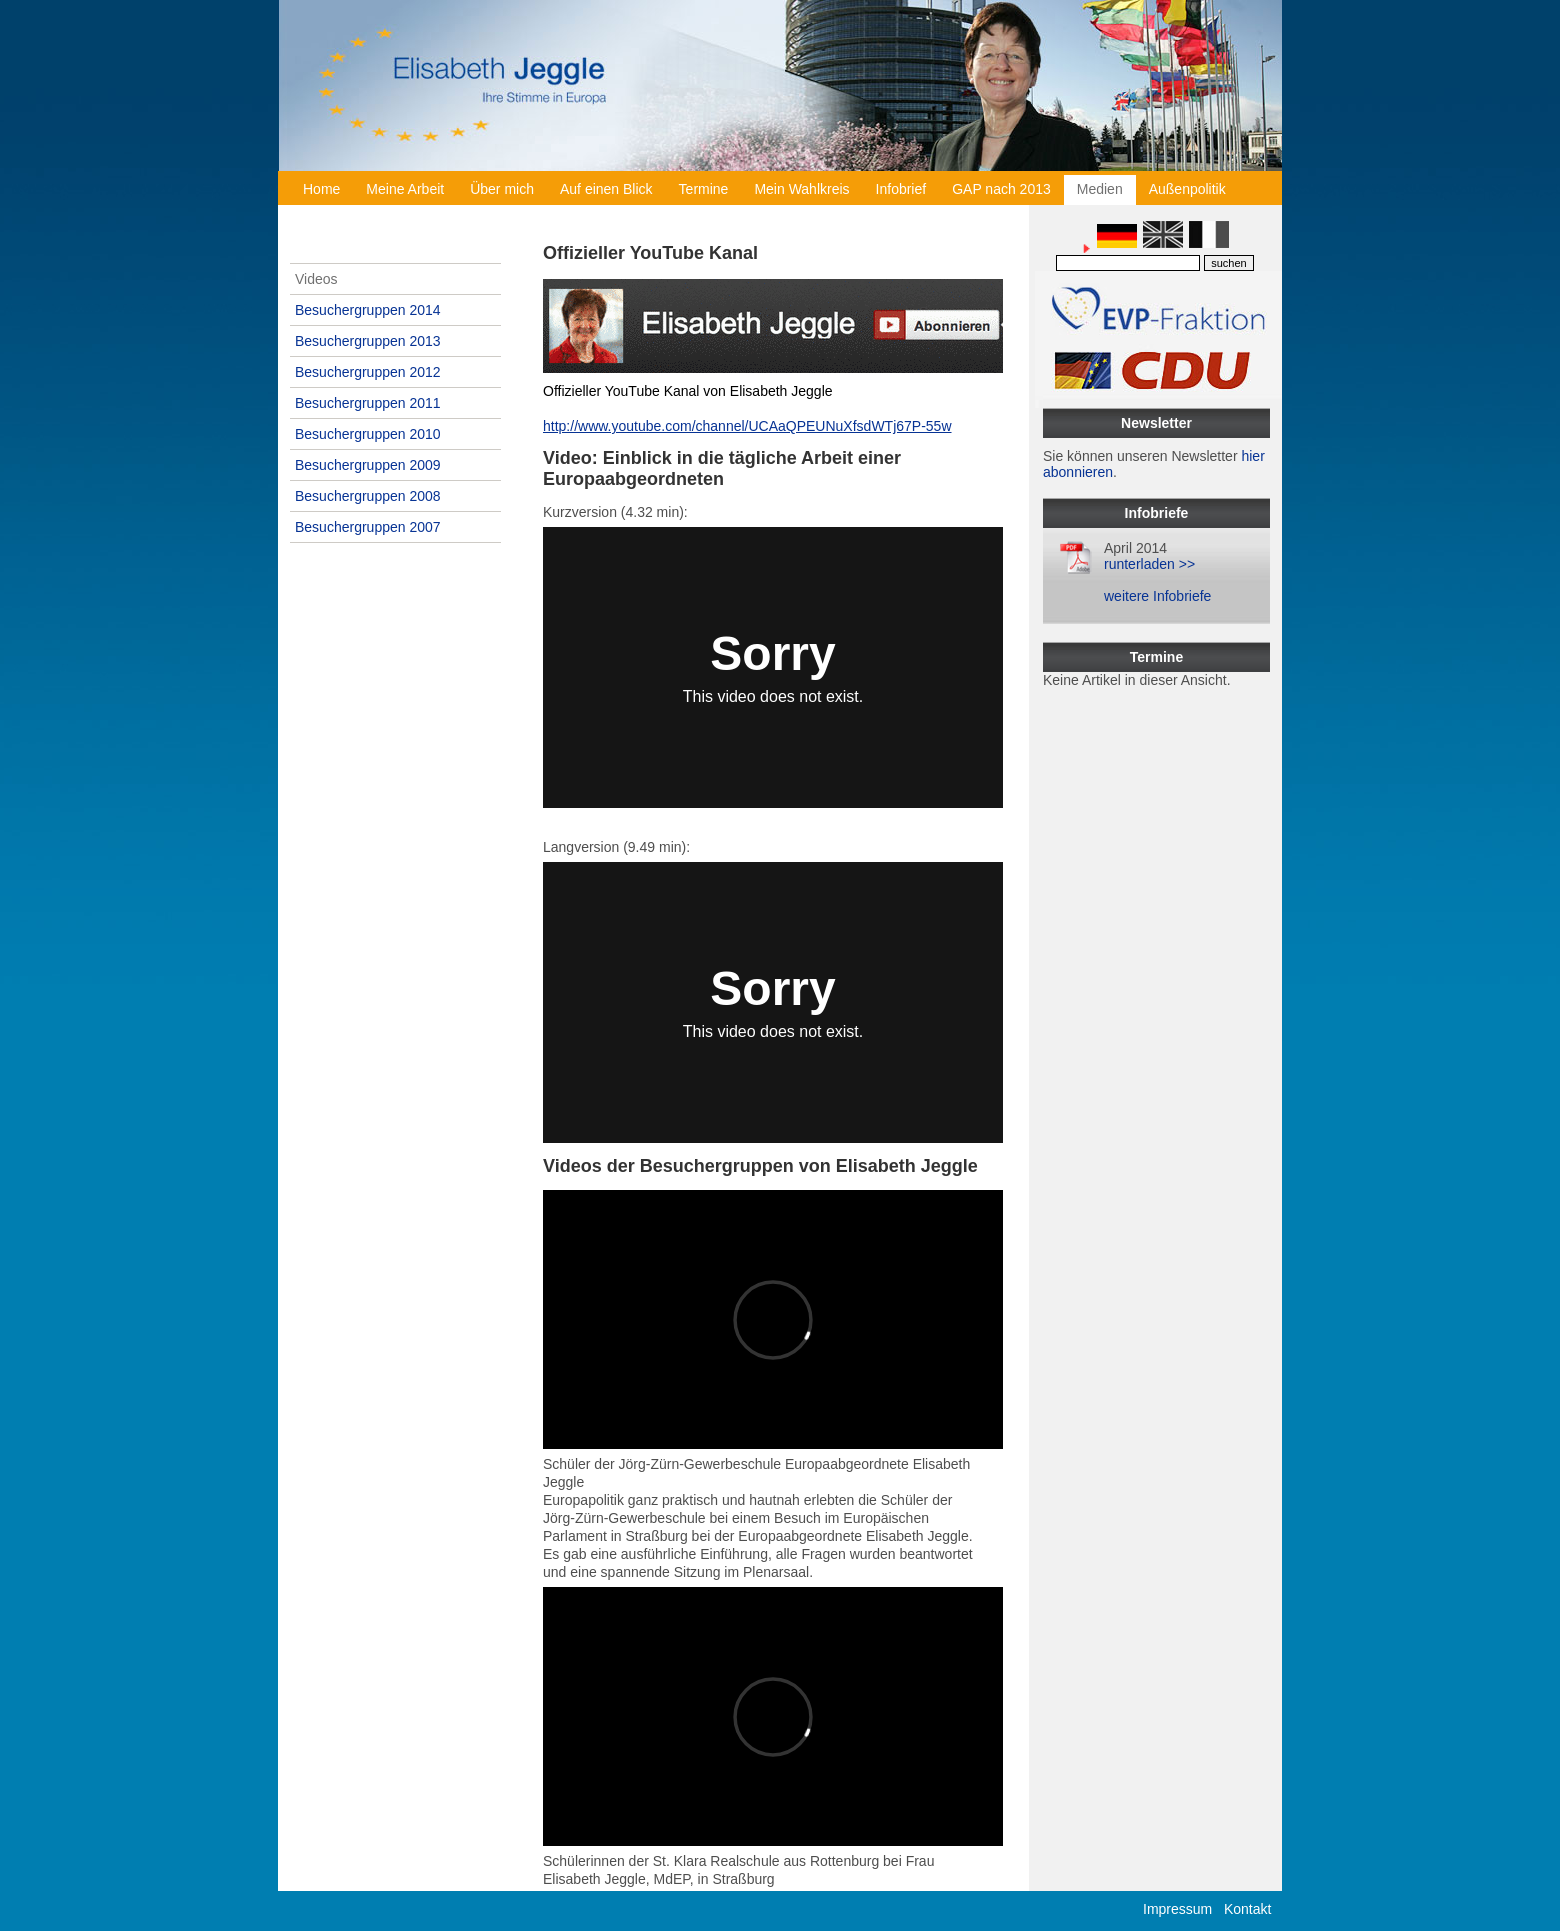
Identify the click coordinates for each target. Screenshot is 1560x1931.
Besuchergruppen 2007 (368, 527)
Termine (704, 189)
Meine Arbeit (405, 189)
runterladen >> (1149, 564)
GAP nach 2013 (1001, 189)
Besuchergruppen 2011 (368, 403)
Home (321, 189)
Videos (316, 279)
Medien (1100, 189)
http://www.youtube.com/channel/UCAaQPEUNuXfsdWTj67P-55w (747, 426)
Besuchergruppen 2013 (368, 341)
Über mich (502, 189)
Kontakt (1247, 1909)
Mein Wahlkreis (801, 189)
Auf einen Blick (606, 189)
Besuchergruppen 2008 (368, 496)
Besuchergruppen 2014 (368, 310)
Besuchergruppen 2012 (368, 372)
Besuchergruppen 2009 (368, 465)
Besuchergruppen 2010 (368, 434)
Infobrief (901, 189)
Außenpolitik (1187, 189)
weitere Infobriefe (1157, 596)
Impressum (1177, 1909)
